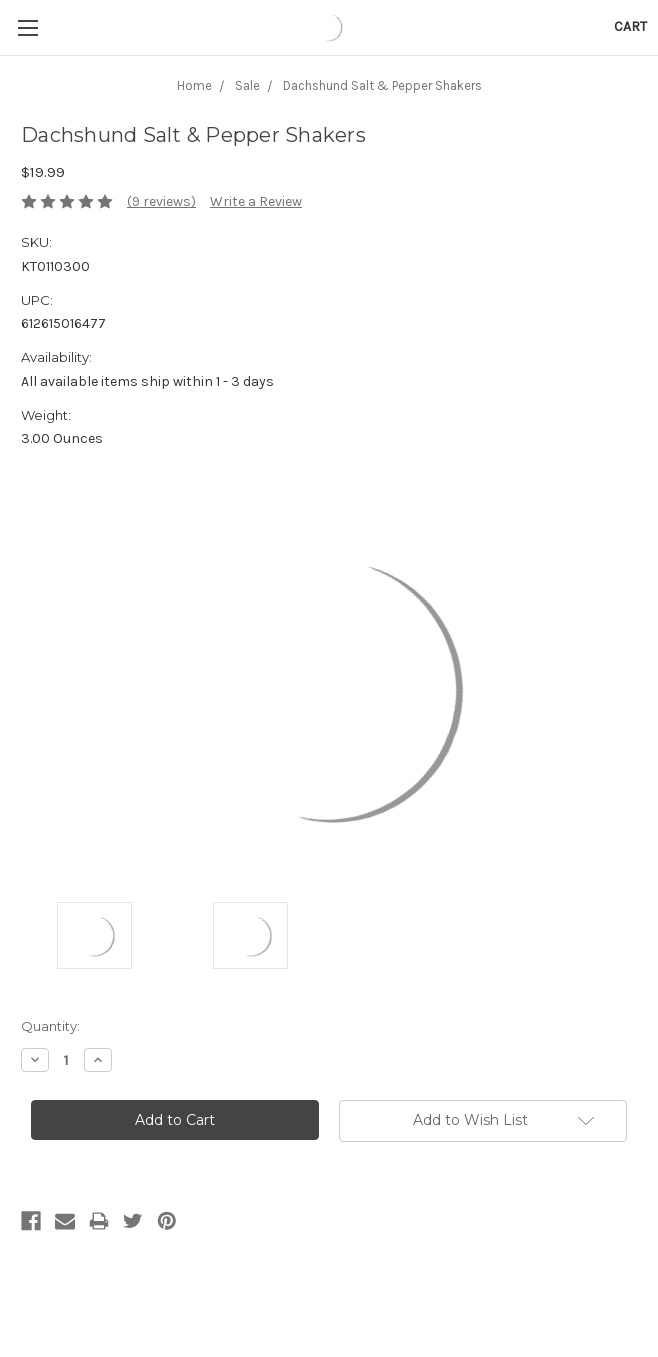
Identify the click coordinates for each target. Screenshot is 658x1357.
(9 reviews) (161, 201)
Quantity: (50, 1026)
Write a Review (256, 201)
